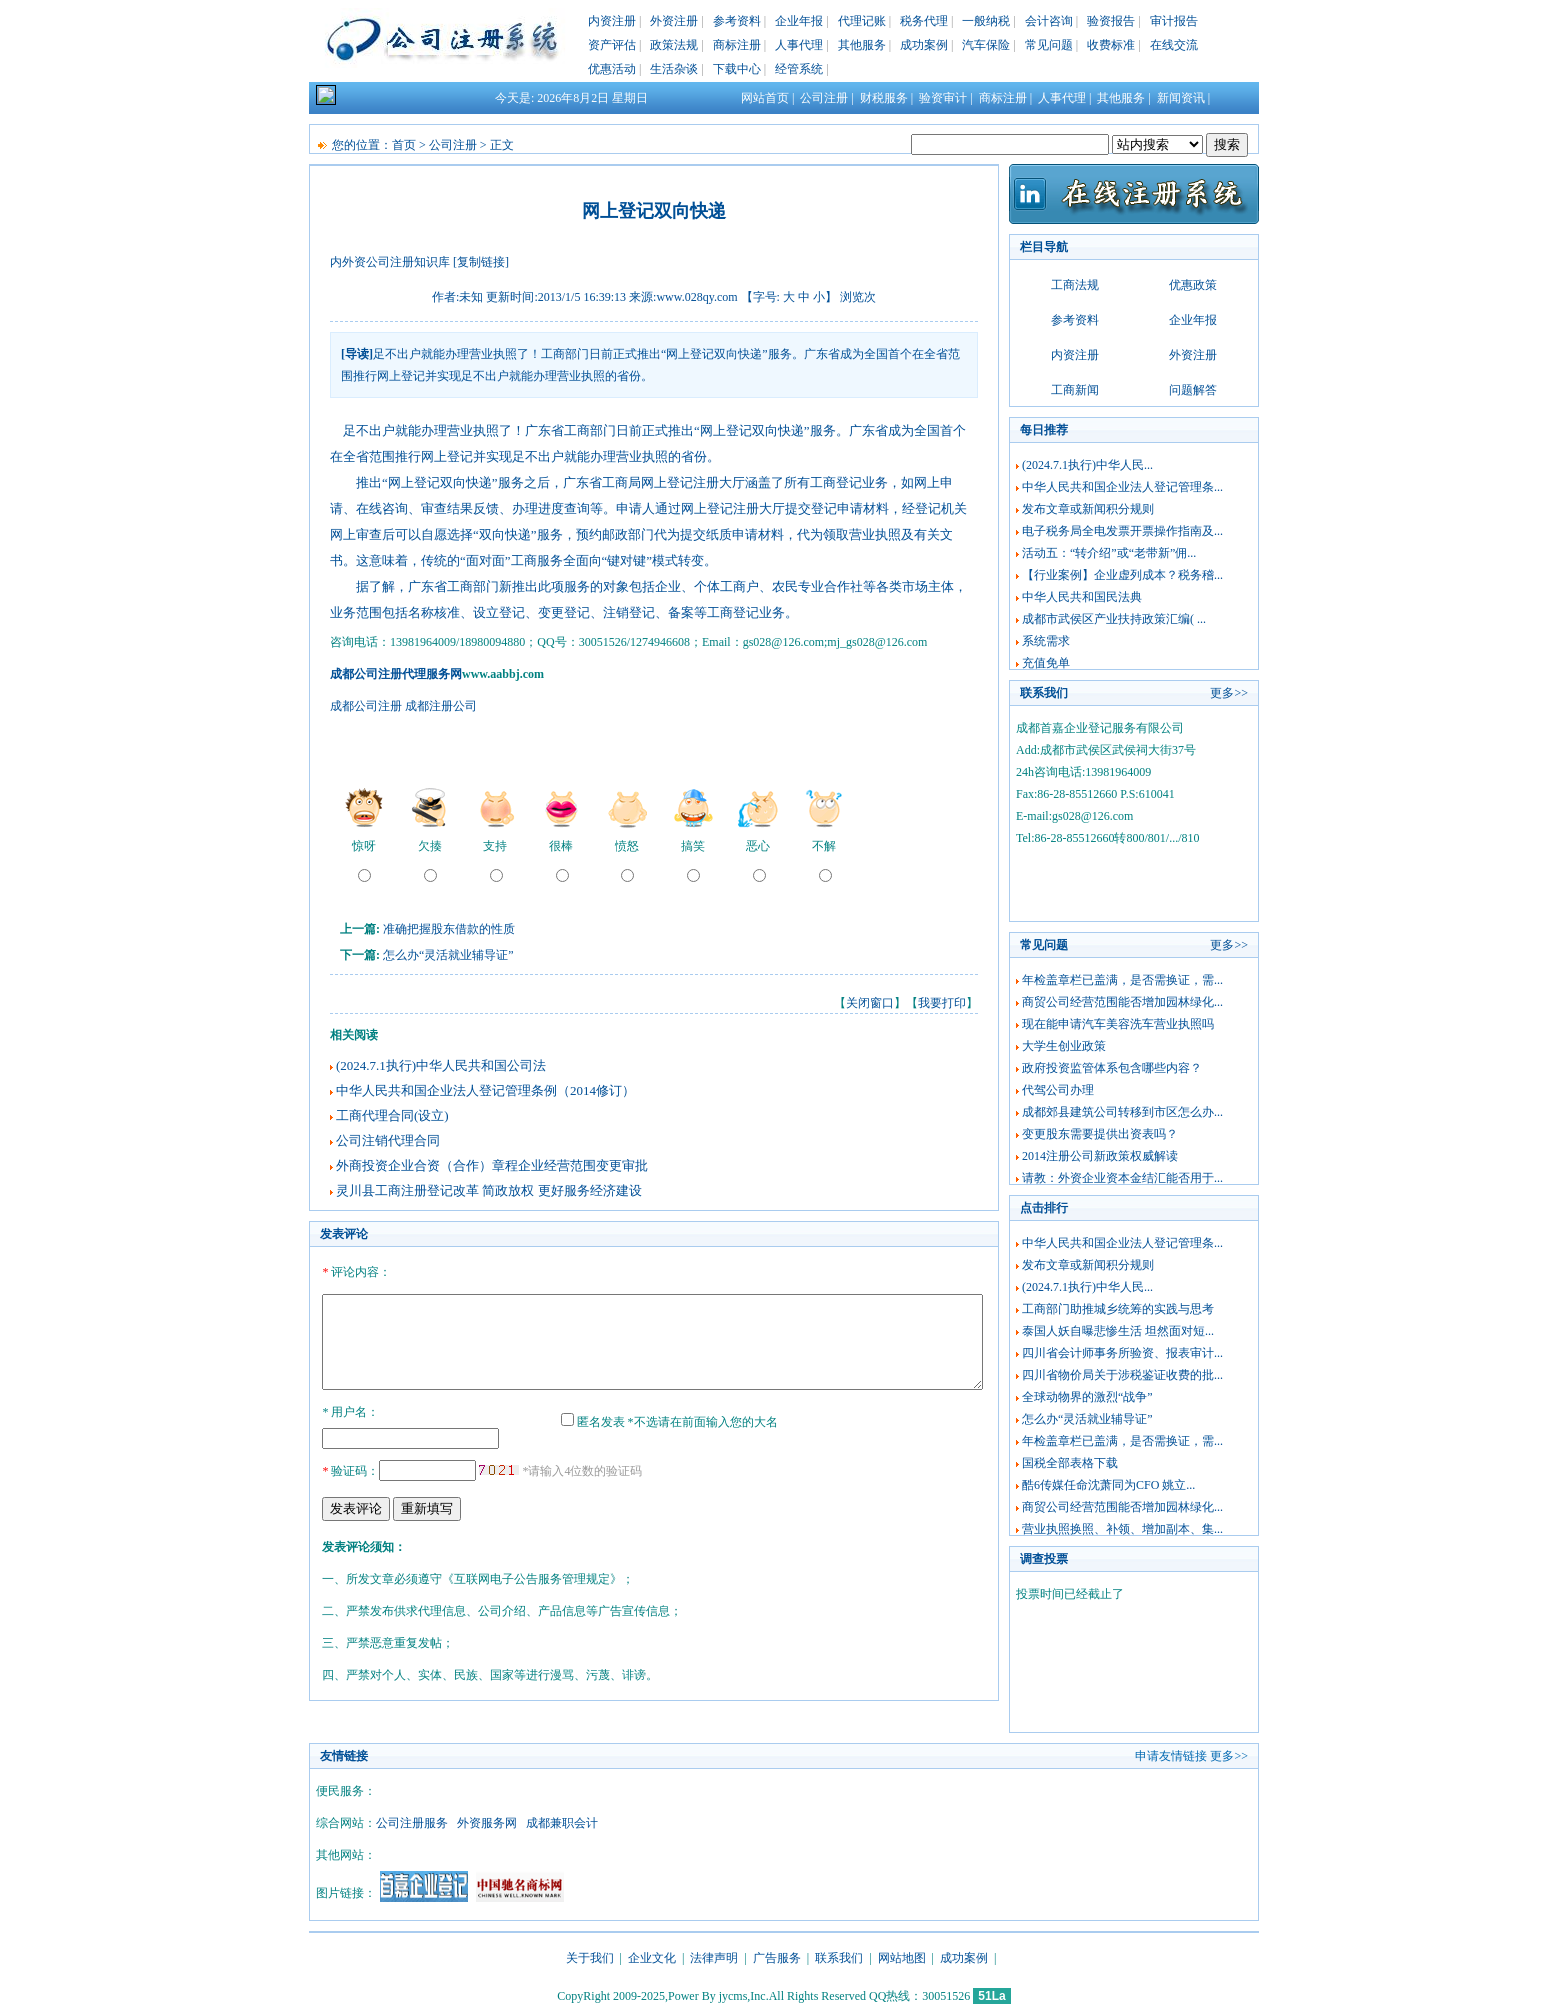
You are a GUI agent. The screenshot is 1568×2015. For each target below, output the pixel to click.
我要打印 (942, 1003)
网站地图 (902, 1958)
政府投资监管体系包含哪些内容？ (1112, 1068)
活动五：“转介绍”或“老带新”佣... (1109, 553)
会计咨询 (1049, 21)
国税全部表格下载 (1070, 1463)
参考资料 (737, 21)
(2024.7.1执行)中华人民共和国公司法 (441, 1065)
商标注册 (737, 45)
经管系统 (799, 69)
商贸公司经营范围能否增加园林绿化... (1122, 1002)
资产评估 (612, 45)
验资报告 (1111, 21)
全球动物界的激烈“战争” (1087, 1397)
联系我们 (839, 1958)
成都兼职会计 (562, 1823)
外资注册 (674, 21)
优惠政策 (1193, 285)
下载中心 (737, 69)
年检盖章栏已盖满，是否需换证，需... (1122, 980)
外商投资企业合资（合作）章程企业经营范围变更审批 (492, 1165)
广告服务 (777, 1958)
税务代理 (924, 21)
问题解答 (1193, 390)
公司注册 (824, 98)
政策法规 (674, 45)
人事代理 (799, 45)
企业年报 (799, 21)
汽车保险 (986, 45)
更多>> (1229, 693)
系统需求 (1046, 641)
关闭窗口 (870, 1003)
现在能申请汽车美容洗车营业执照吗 (1118, 1024)
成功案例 (924, 45)
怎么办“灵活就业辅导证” (448, 955)
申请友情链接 (1171, 1756)
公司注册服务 (412, 1823)
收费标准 (1111, 45)
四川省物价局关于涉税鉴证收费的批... (1122, 1375)
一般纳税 (986, 21)
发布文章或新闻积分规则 (1088, 509)
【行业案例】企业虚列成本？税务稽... (1122, 575)
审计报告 (1174, 21)
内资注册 (612, 21)
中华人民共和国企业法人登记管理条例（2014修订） (485, 1090)
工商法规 (1075, 285)
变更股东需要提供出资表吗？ (1100, 1134)
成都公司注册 (366, 706)
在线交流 (1174, 45)
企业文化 (652, 1958)
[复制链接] (481, 262)
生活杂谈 (674, 69)
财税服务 (884, 98)
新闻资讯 (1181, 98)
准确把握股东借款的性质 (449, 929)
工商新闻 (1075, 390)
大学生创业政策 (1064, 1046)
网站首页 (765, 98)
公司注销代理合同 (388, 1140)
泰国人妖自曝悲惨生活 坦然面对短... (1118, 1331)
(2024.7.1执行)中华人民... (1087, 465)
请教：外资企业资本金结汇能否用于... (1122, 1178)
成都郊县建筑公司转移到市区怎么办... (1122, 1112)
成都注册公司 (441, 706)
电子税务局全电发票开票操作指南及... (1122, 531)
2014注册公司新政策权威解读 (1100, 1156)
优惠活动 (612, 69)
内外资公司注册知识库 (390, 262)
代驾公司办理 (1058, 1090)
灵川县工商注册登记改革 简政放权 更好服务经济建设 (489, 1190)
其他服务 (862, 45)
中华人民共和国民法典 (1082, 597)
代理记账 (862, 21)
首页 (404, 145)
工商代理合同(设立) (392, 1115)
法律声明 (714, 1958)
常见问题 (1049, 45)
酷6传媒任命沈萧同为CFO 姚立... (1108, 1485)
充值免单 (1046, 663)
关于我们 (590, 1958)
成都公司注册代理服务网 (396, 674)
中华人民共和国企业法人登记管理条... (1122, 487)
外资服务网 (487, 1823)
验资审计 (943, 98)
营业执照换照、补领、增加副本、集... (1122, 1529)
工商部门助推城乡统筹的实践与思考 (1118, 1309)
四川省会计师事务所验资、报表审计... (1122, 1353)
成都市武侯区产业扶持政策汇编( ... (1114, 619)
